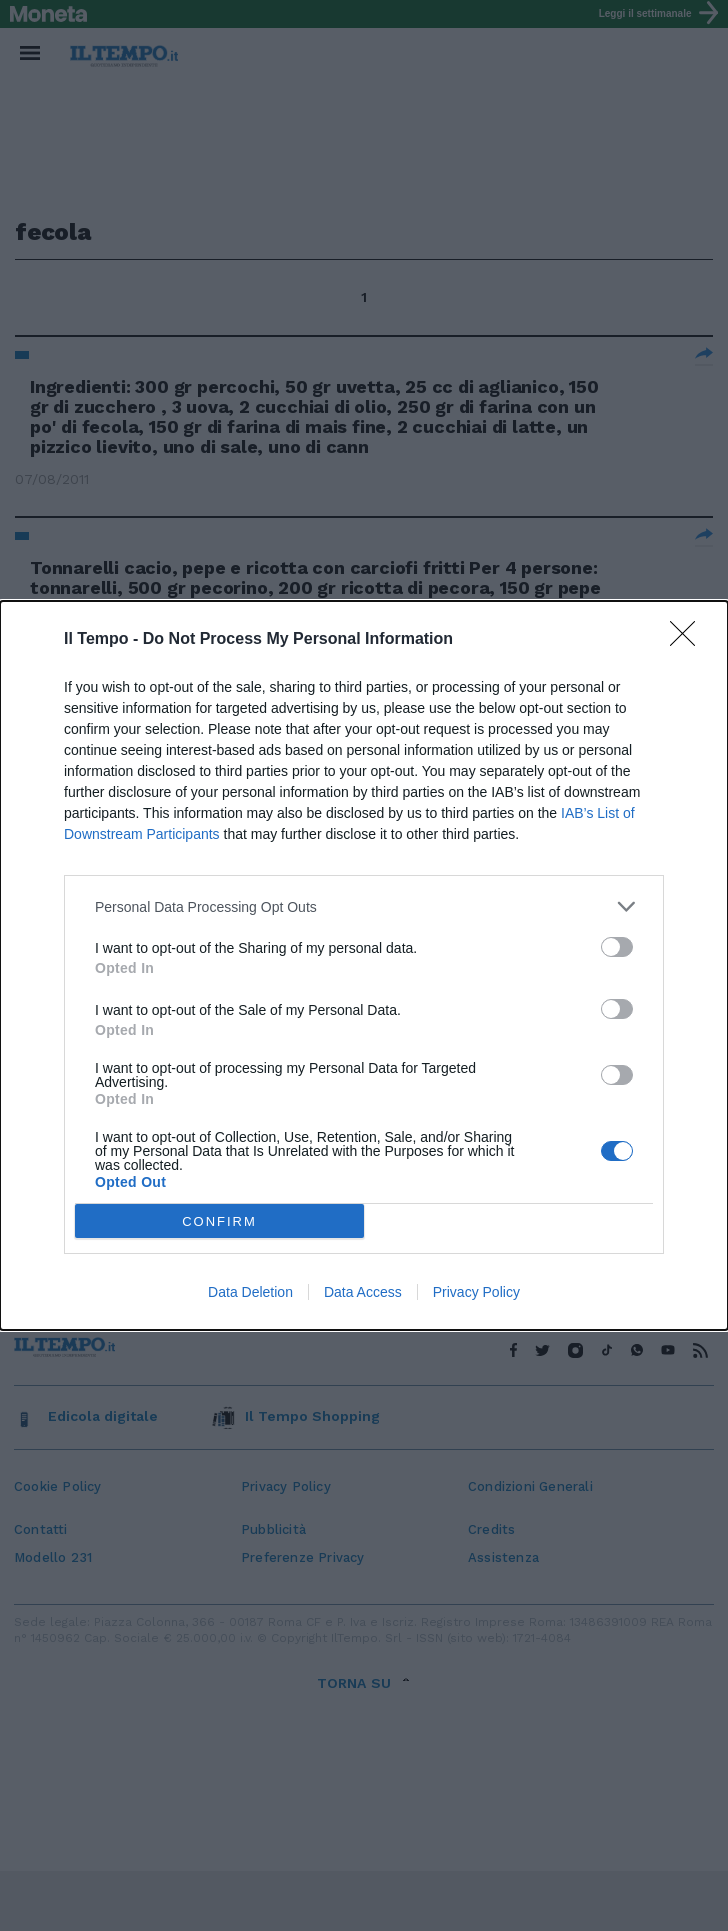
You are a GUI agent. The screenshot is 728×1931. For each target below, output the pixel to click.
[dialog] (364, 965)
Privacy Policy (476, 1292)
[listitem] (364, 906)
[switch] (617, 947)
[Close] (689, 640)
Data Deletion (250, 1292)
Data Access (363, 1292)
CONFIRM (219, 1221)
